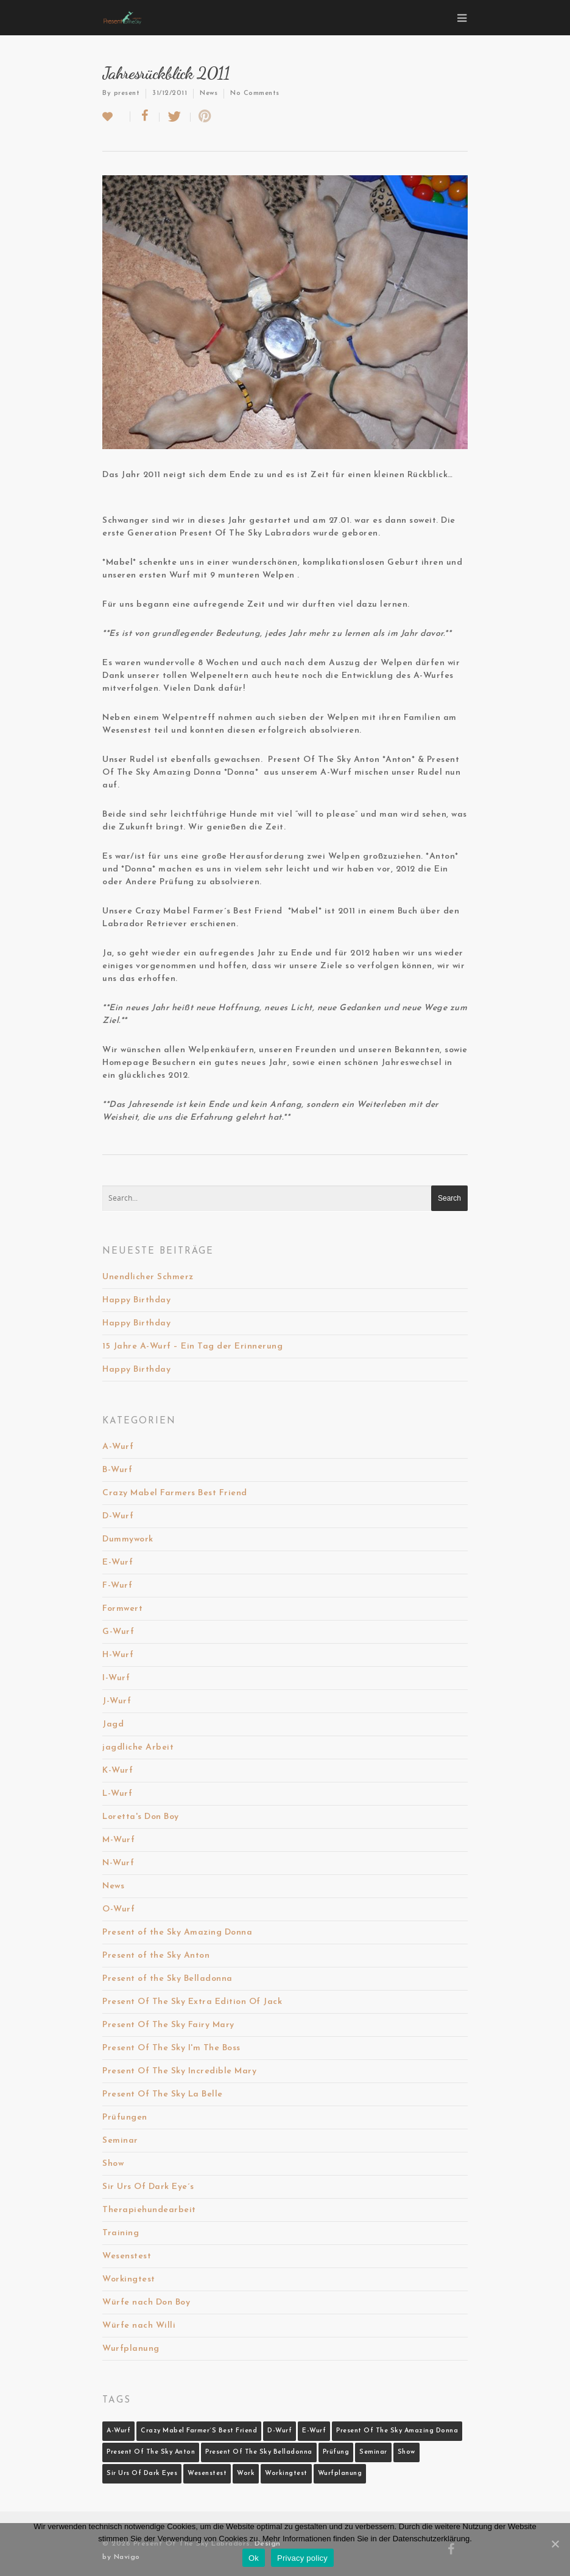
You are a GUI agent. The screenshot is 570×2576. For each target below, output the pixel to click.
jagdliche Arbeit (138, 1747)
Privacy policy (302, 2558)
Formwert (122, 1608)
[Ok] (555, 2544)
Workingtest (128, 2279)
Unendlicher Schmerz (148, 1277)
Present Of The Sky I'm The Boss (171, 2048)
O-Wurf (118, 1909)
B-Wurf (117, 1470)
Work (246, 2473)
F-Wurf (117, 1585)
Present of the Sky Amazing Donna (177, 1932)
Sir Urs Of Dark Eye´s (148, 2186)
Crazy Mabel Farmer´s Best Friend (199, 2431)
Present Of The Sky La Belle (162, 2094)
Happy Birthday (136, 1300)
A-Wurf (117, 1446)
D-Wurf (117, 1516)
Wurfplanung (131, 2348)
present (127, 93)
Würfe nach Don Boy (146, 2302)
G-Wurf (118, 1631)
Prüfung (336, 2452)
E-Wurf (117, 1562)
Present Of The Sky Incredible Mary (179, 2071)
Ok (253, 2558)
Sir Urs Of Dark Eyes (142, 2473)
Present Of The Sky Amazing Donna (397, 2431)
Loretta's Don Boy (140, 1816)
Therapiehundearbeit (149, 2210)
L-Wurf (117, 1793)
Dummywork (127, 1539)
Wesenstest (126, 2256)
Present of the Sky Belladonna (167, 1978)
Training (120, 2233)
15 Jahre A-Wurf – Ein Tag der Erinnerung (192, 1346)
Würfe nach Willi (138, 2325)
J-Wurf (116, 1701)
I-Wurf (116, 1678)
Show (113, 2163)
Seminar (120, 2140)
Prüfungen (124, 2117)
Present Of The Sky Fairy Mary (168, 2025)
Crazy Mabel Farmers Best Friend (174, 1493)
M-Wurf (118, 1840)
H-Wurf (117, 1655)
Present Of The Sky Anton (151, 2452)
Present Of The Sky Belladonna (258, 2452)
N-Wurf (118, 1863)
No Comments (255, 93)
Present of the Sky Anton (155, 1955)
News (208, 93)
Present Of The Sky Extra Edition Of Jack (192, 2001)
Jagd (113, 1724)
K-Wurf (117, 1770)
